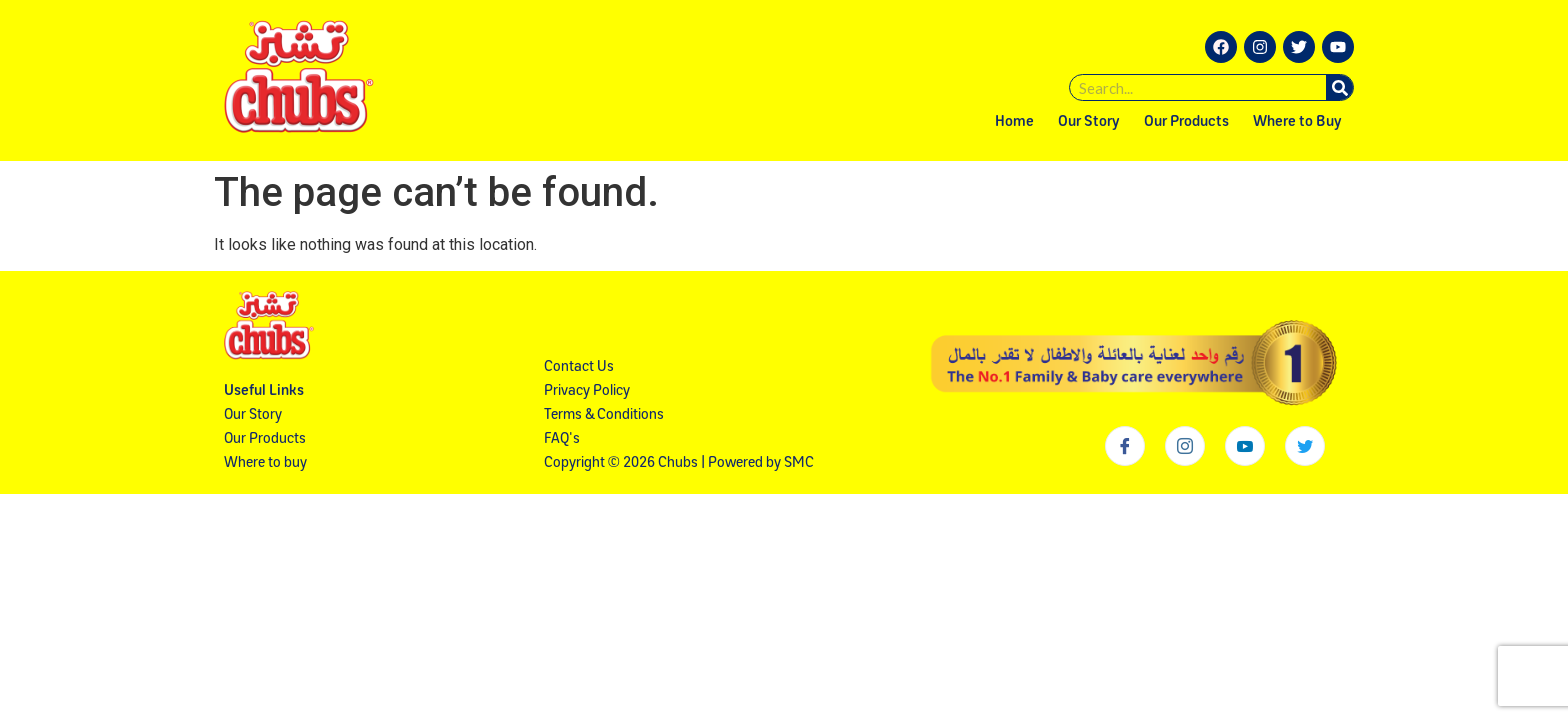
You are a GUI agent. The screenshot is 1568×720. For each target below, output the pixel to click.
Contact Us (579, 367)
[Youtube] (1245, 446)
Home (1014, 122)
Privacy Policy (587, 391)
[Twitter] (1305, 446)
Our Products (1186, 122)
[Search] (1339, 87)
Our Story (1089, 122)
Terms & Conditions (604, 415)
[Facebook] (1125, 446)
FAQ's (562, 439)
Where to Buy (1297, 122)
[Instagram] (1185, 446)
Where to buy (265, 463)
